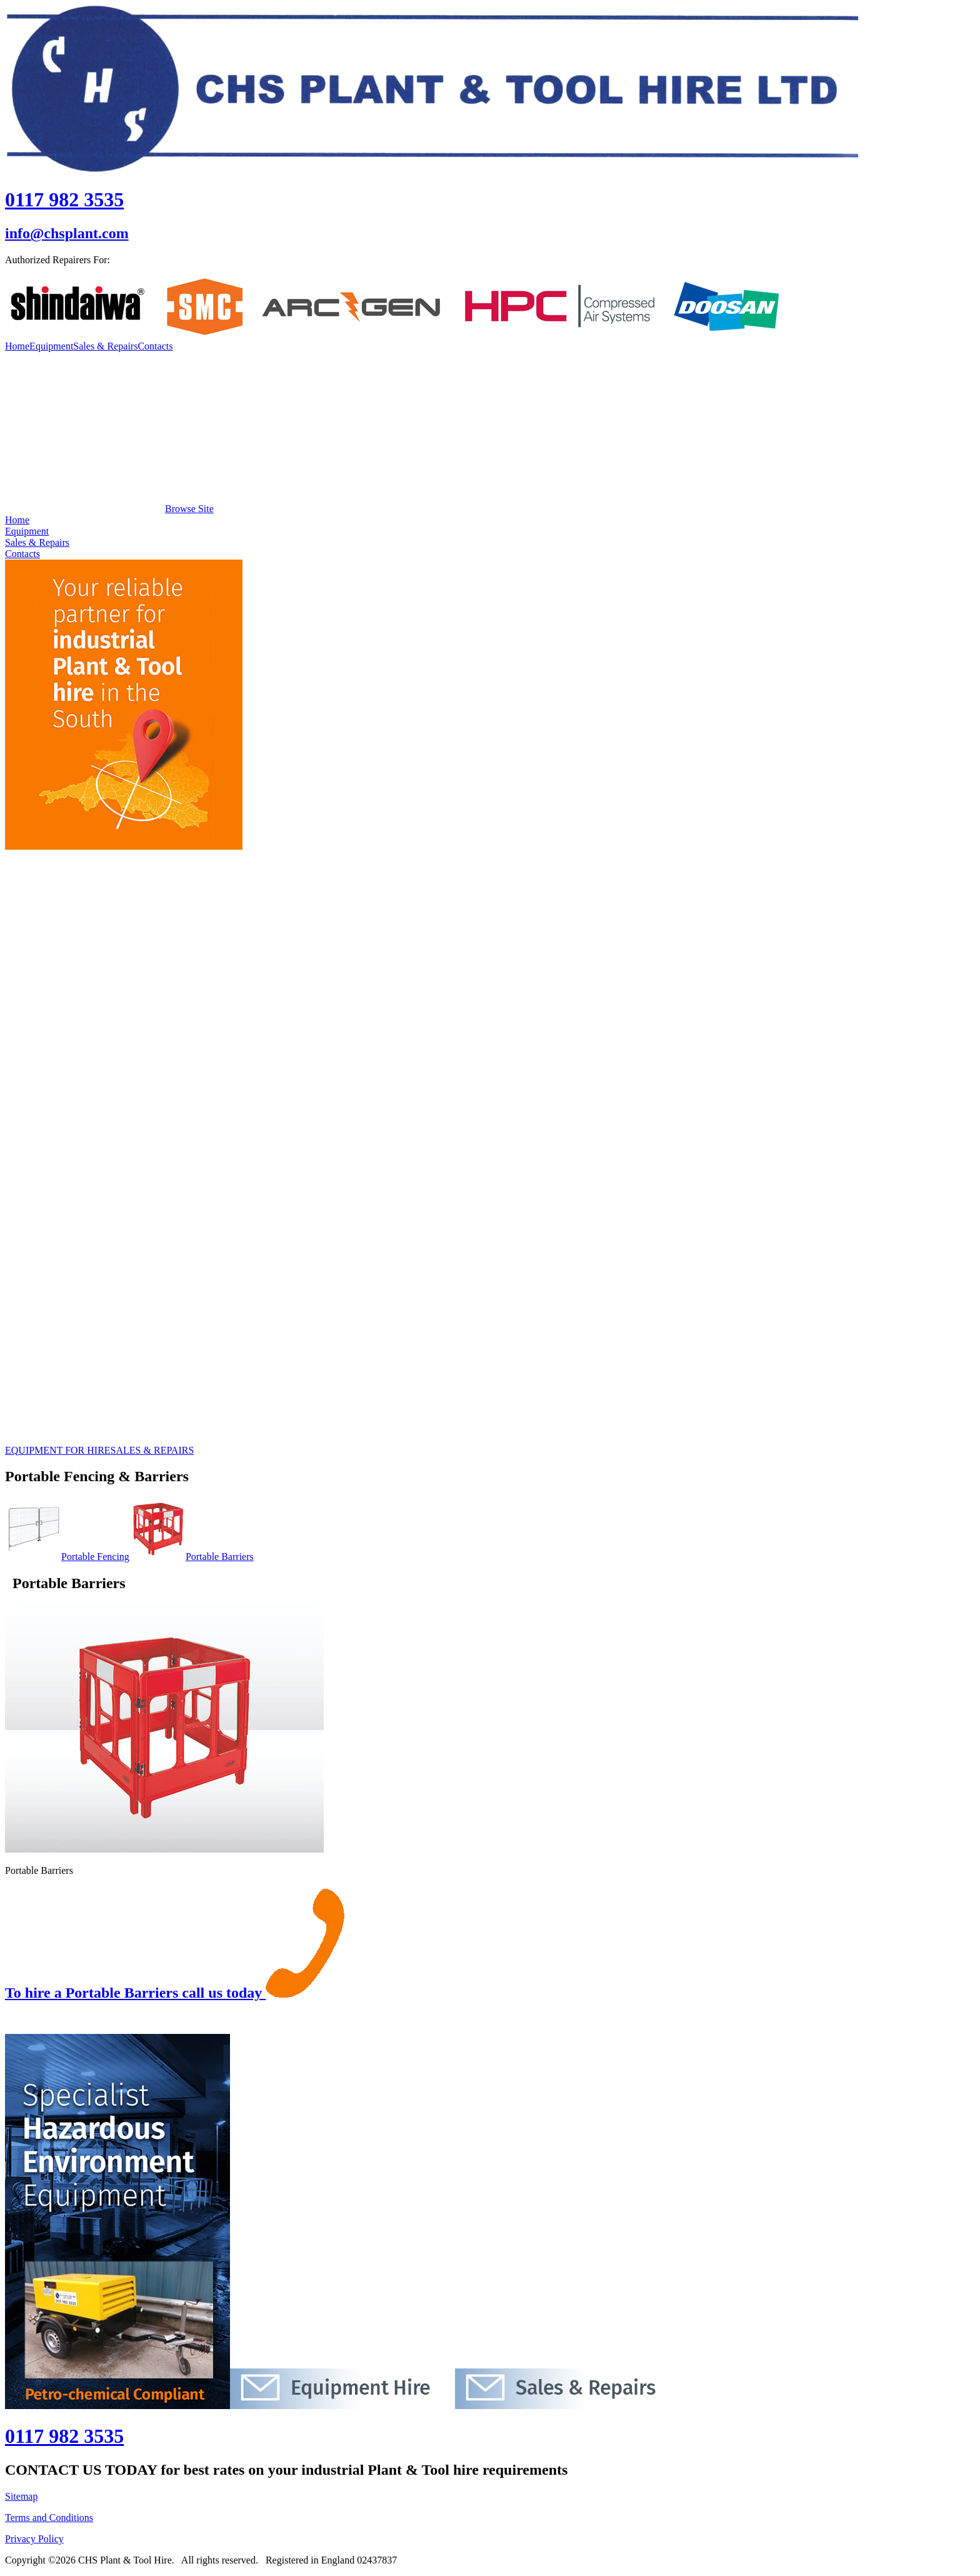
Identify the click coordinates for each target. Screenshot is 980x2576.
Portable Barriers (191, 1556)
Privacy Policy (34, 2538)
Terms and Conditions (49, 2517)
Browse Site (109, 508)
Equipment (51, 346)
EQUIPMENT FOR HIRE (58, 1450)
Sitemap (21, 2496)
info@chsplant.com (67, 233)
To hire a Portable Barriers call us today (174, 1993)
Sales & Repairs (105, 346)
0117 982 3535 (64, 199)
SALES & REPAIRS (152, 1450)
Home (17, 346)
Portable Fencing (67, 1556)
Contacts (155, 346)
